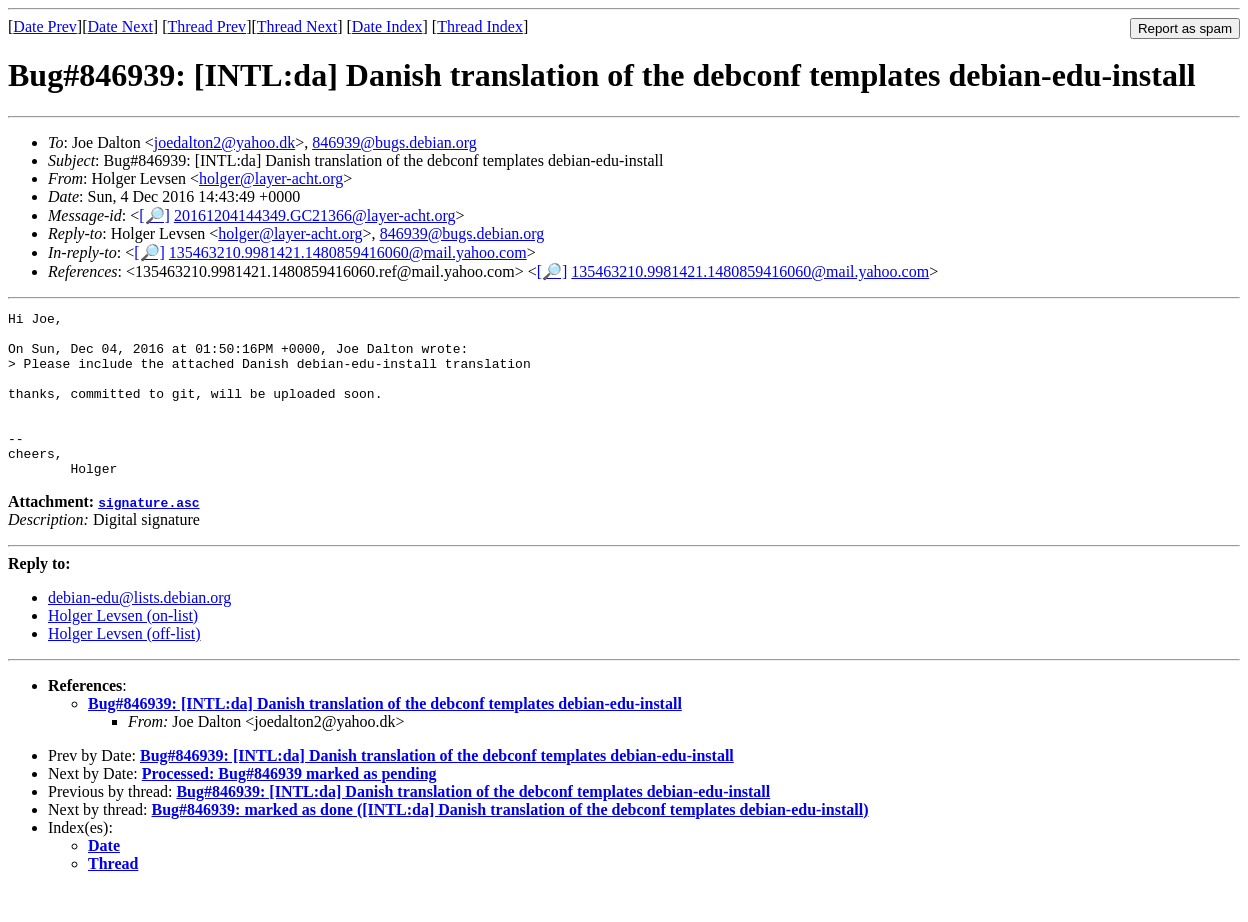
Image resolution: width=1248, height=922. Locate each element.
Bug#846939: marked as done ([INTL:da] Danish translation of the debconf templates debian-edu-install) (510, 842)
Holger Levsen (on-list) (123, 648)
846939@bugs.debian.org (394, 142)
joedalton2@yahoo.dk (224, 142)
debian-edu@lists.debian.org (139, 630)
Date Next (120, 26)
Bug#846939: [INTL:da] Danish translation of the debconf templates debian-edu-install (385, 736)
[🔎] (154, 215)
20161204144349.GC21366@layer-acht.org (315, 215)
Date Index (387, 26)
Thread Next (297, 26)
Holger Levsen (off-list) (124, 666)
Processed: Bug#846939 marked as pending (289, 806)
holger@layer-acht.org (271, 178)
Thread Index (480, 26)
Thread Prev (206, 26)
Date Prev (45, 26)
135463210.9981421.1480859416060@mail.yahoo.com (348, 252)
